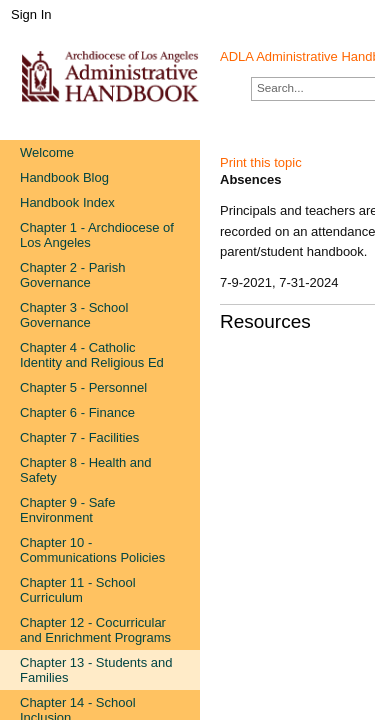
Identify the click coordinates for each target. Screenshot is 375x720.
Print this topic (261, 162)
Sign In (31, 14)
